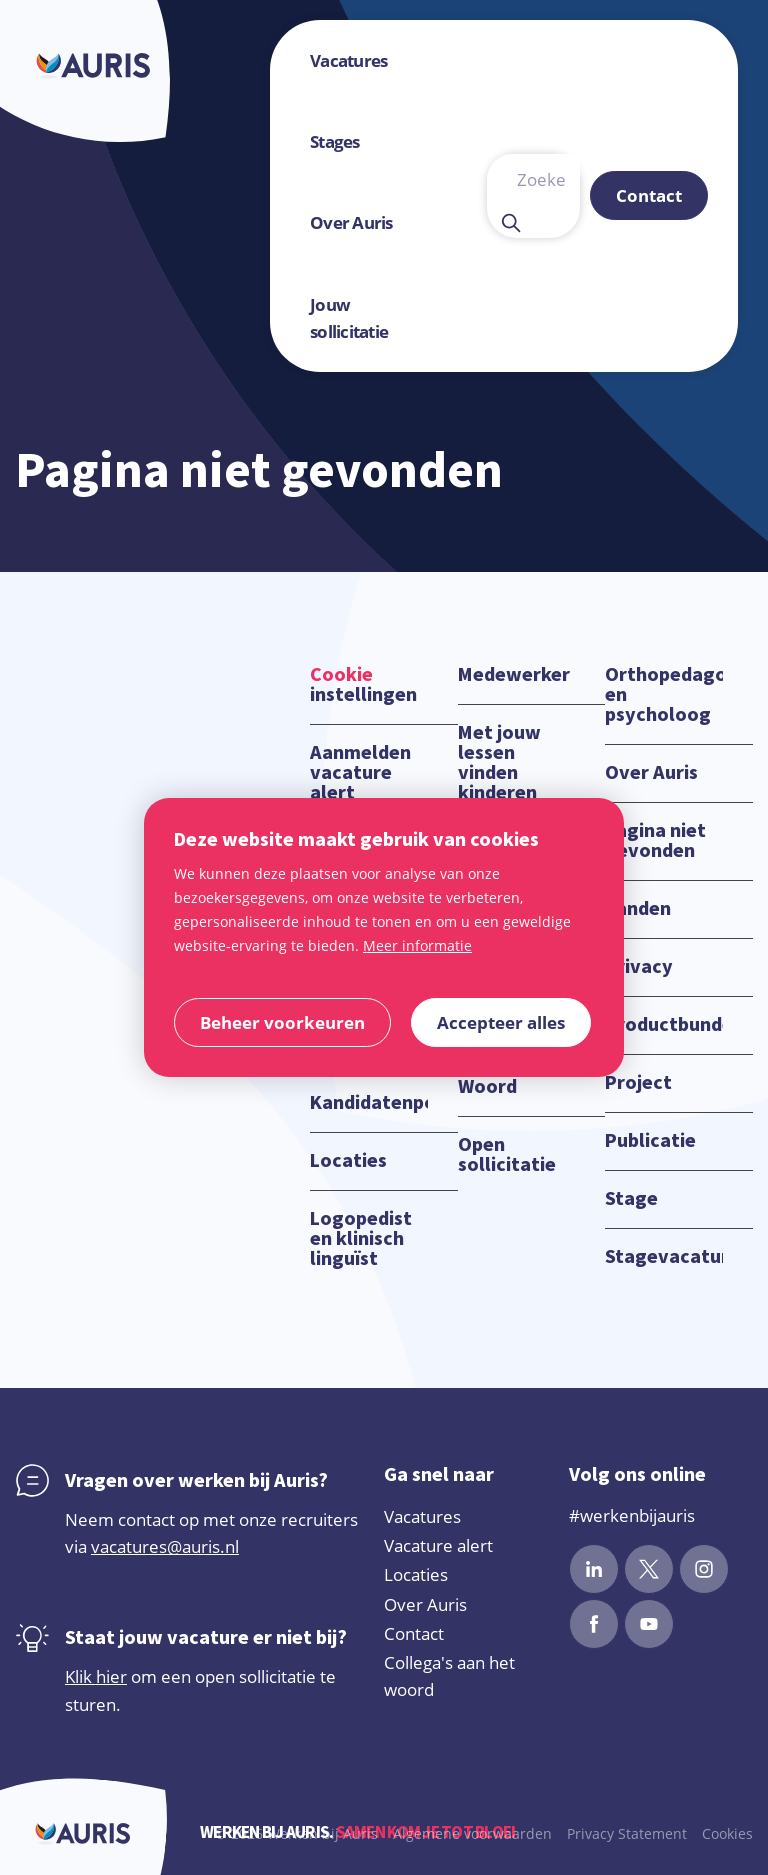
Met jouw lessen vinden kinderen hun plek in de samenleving (515, 793)
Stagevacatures (664, 1257)
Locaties (348, 1161)
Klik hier (96, 1676)
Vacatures (422, 1516)
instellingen (363, 685)
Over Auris (651, 773)
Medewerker (514, 675)
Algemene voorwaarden (472, 1833)
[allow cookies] (501, 1022)
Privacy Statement (627, 1833)
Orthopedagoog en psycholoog (664, 695)
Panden (638, 909)
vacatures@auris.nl (165, 1546)
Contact (414, 1633)
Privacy (639, 967)
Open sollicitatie (507, 1155)
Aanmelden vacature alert (360, 773)
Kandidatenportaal (369, 1103)
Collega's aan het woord (449, 1676)
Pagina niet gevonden (655, 841)
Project (638, 1083)
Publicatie (650, 1141)
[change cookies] (282, 1022)
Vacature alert (438, 1545)
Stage (631, 1199)
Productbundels (664, 1025)
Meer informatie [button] (417, 945)
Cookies (727, 1833)
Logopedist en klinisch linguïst (361, 1239)
